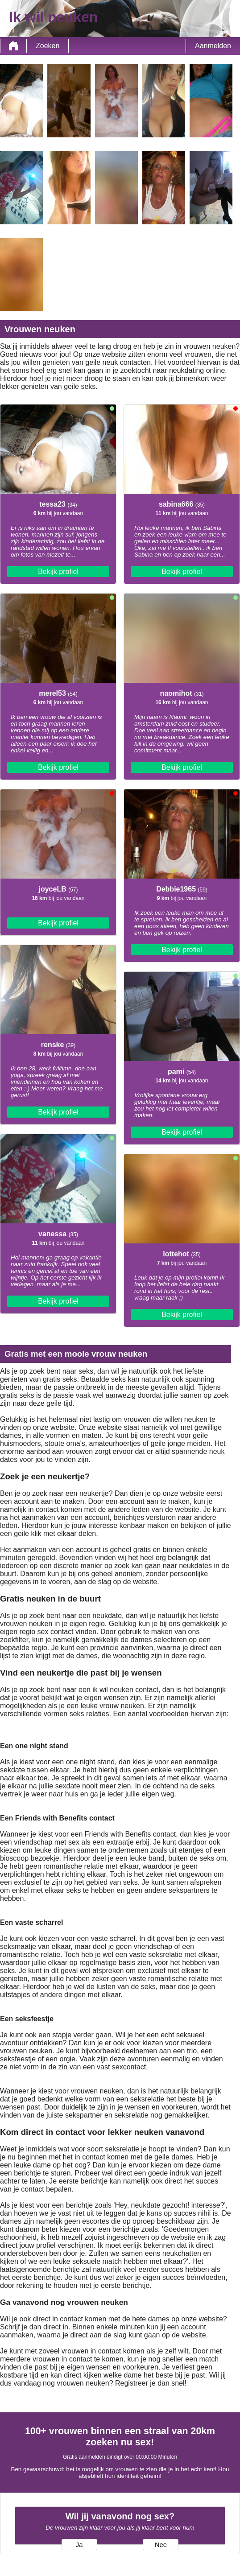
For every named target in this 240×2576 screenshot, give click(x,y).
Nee (161, 2544)
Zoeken (47, 46)
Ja (79, 2544)
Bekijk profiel (58, 571)
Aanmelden (213, 46)
